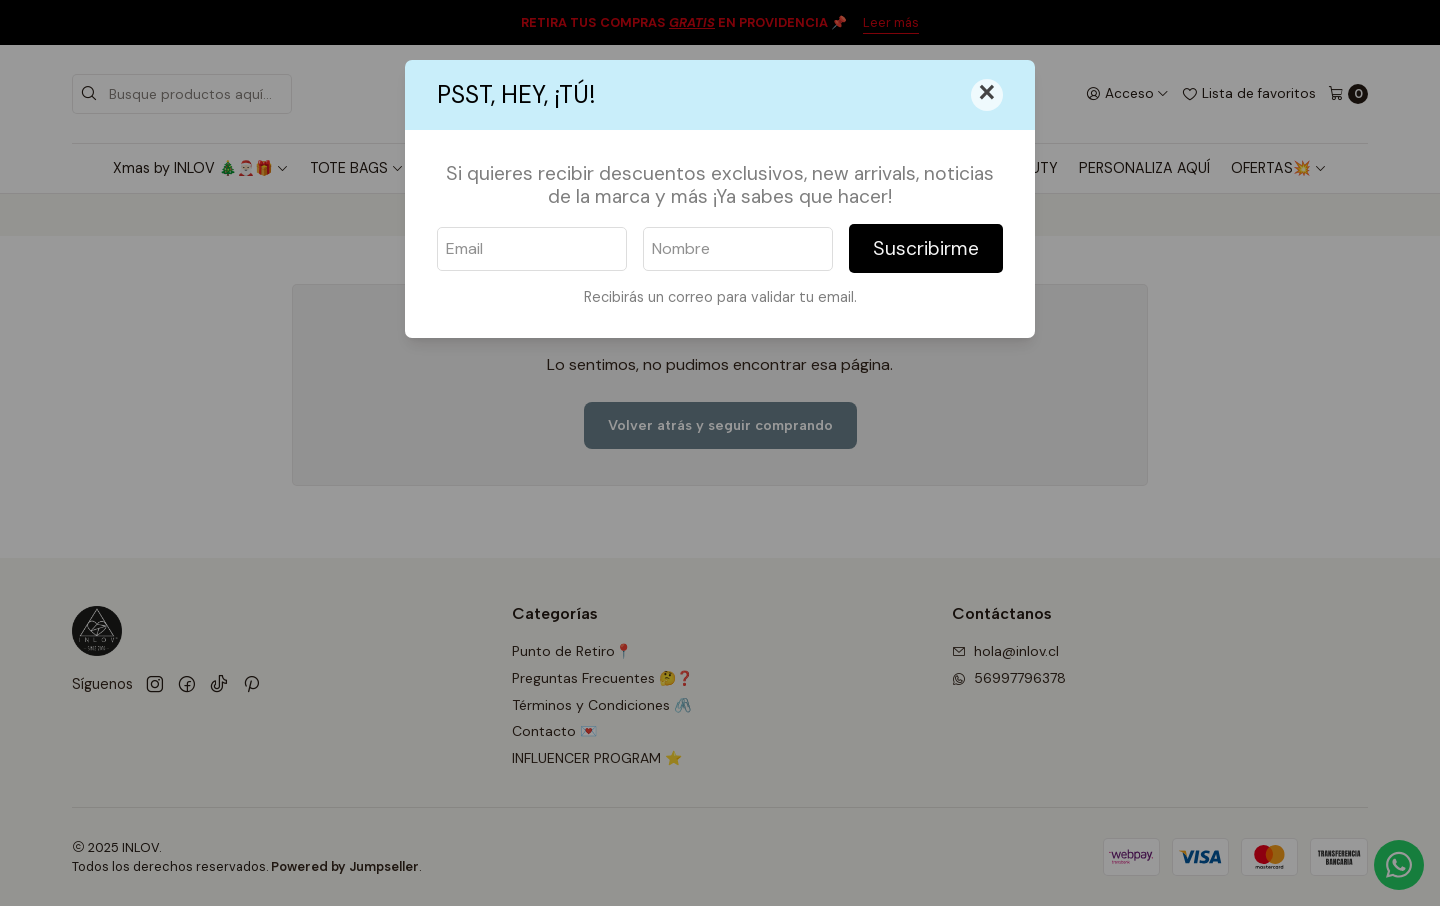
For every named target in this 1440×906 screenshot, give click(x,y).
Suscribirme (926, 248)
